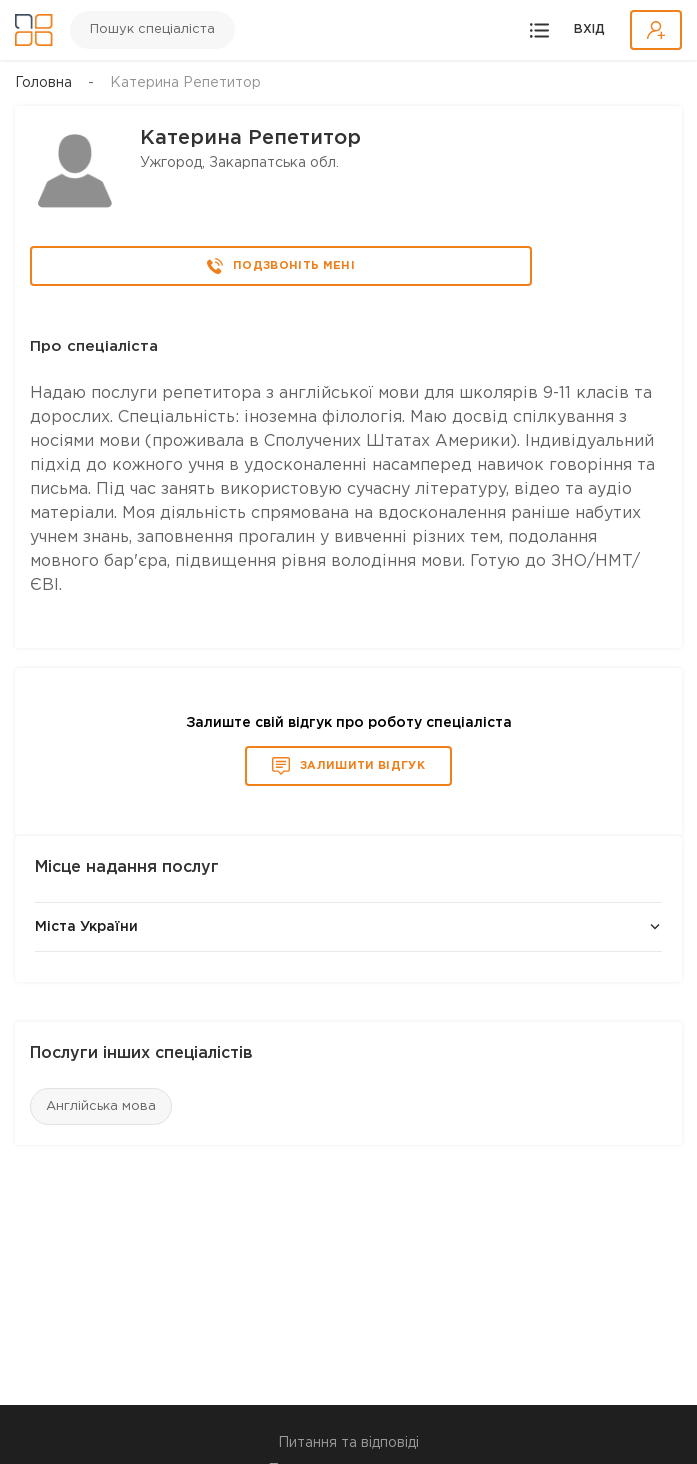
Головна (43, 83)
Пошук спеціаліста (152, 29)
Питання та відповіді (348, 1443)
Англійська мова (101, 1106)
